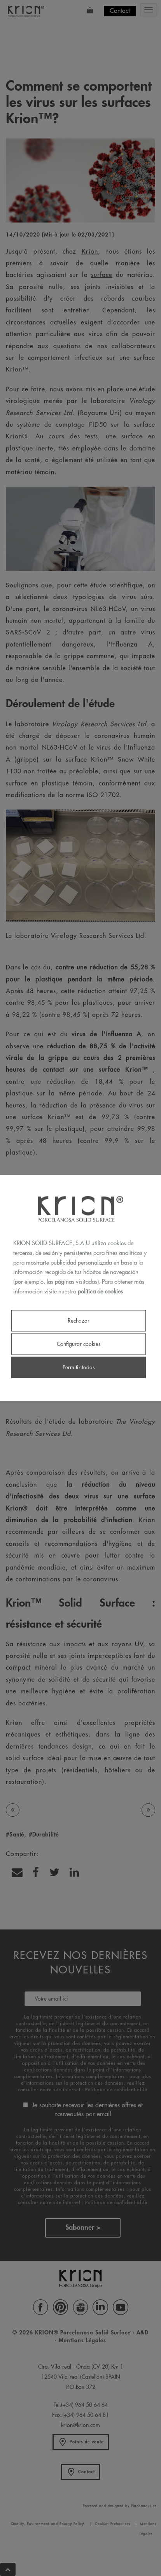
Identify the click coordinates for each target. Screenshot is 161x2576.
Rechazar (78, 1320)
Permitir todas (78, 1367)
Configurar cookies (78, 1343)
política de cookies (100, 1291)
